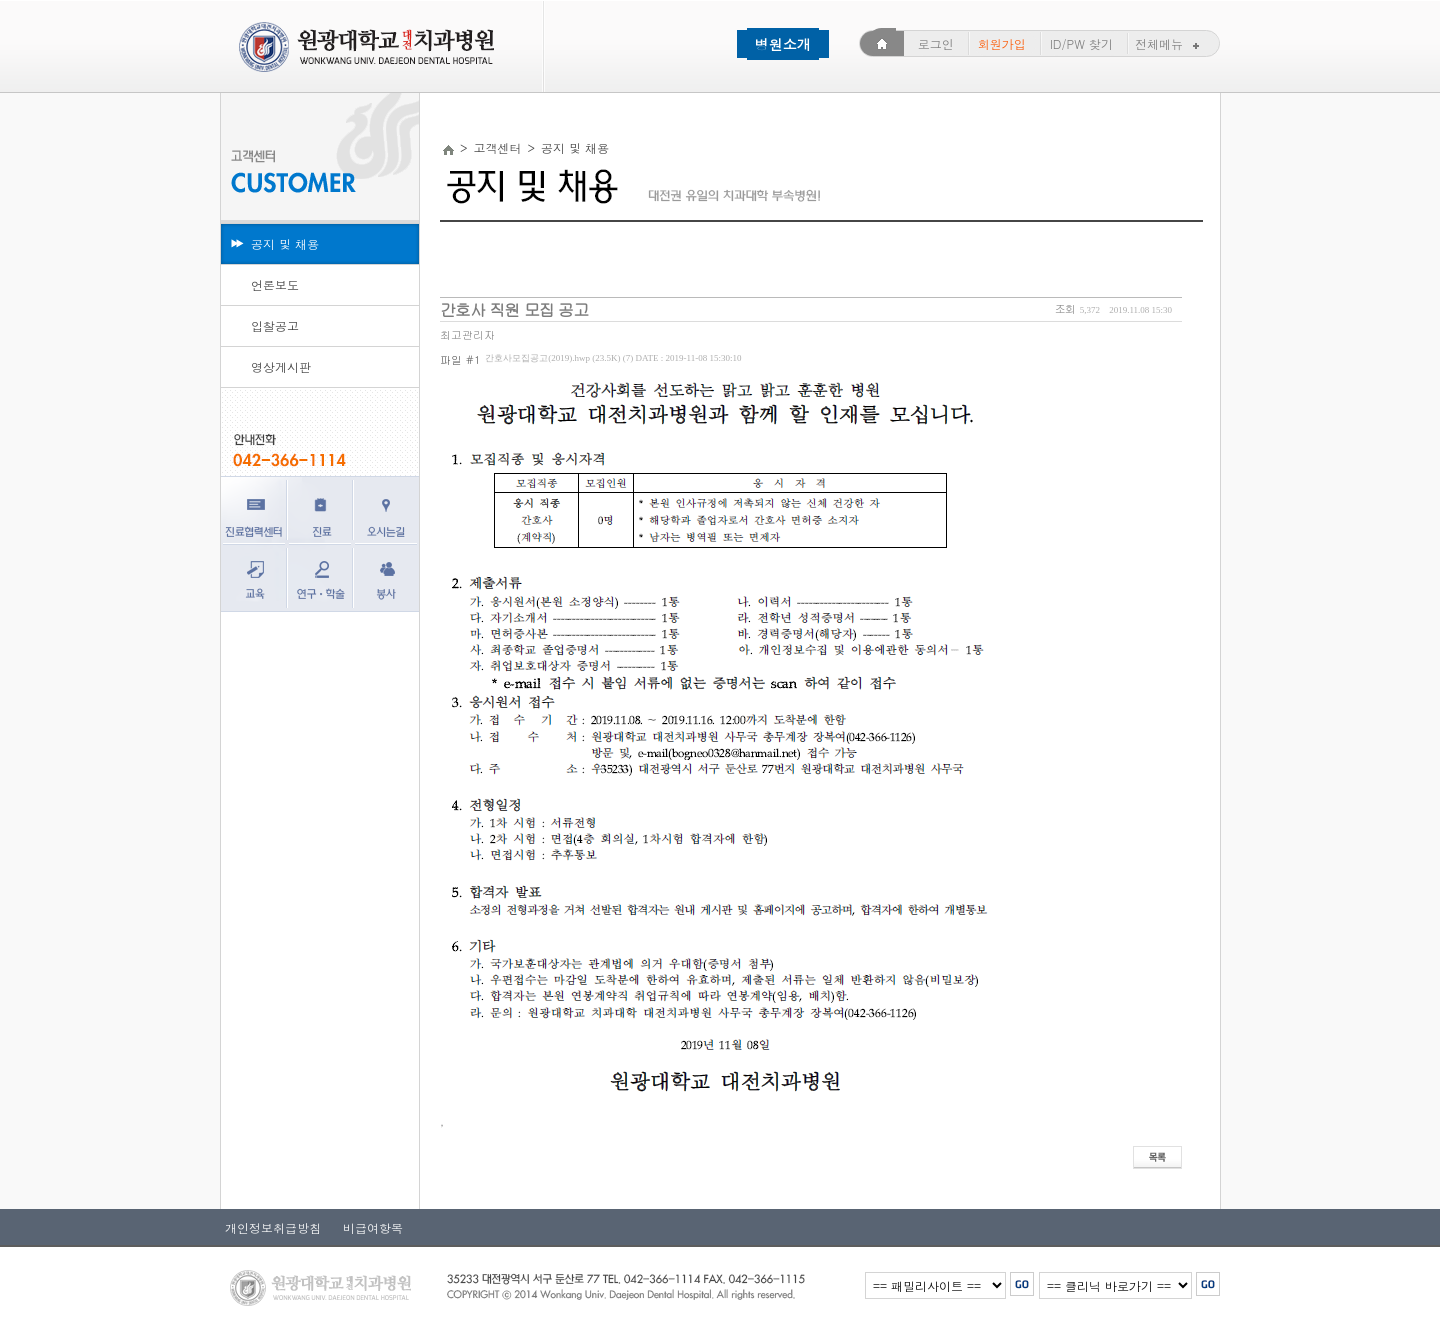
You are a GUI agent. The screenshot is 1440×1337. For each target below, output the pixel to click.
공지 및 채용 (285, 243)
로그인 (936, 43)
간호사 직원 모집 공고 (514, 309)
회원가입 (1002, 43)
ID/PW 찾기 (1081, 43)
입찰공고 (275, 325)
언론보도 (275, 284)
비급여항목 (367, 1227)
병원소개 (783, 44)
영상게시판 (281, 366)
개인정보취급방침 (273, 1227)
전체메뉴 (1169, 43)
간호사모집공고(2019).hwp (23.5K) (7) (613, 358)
